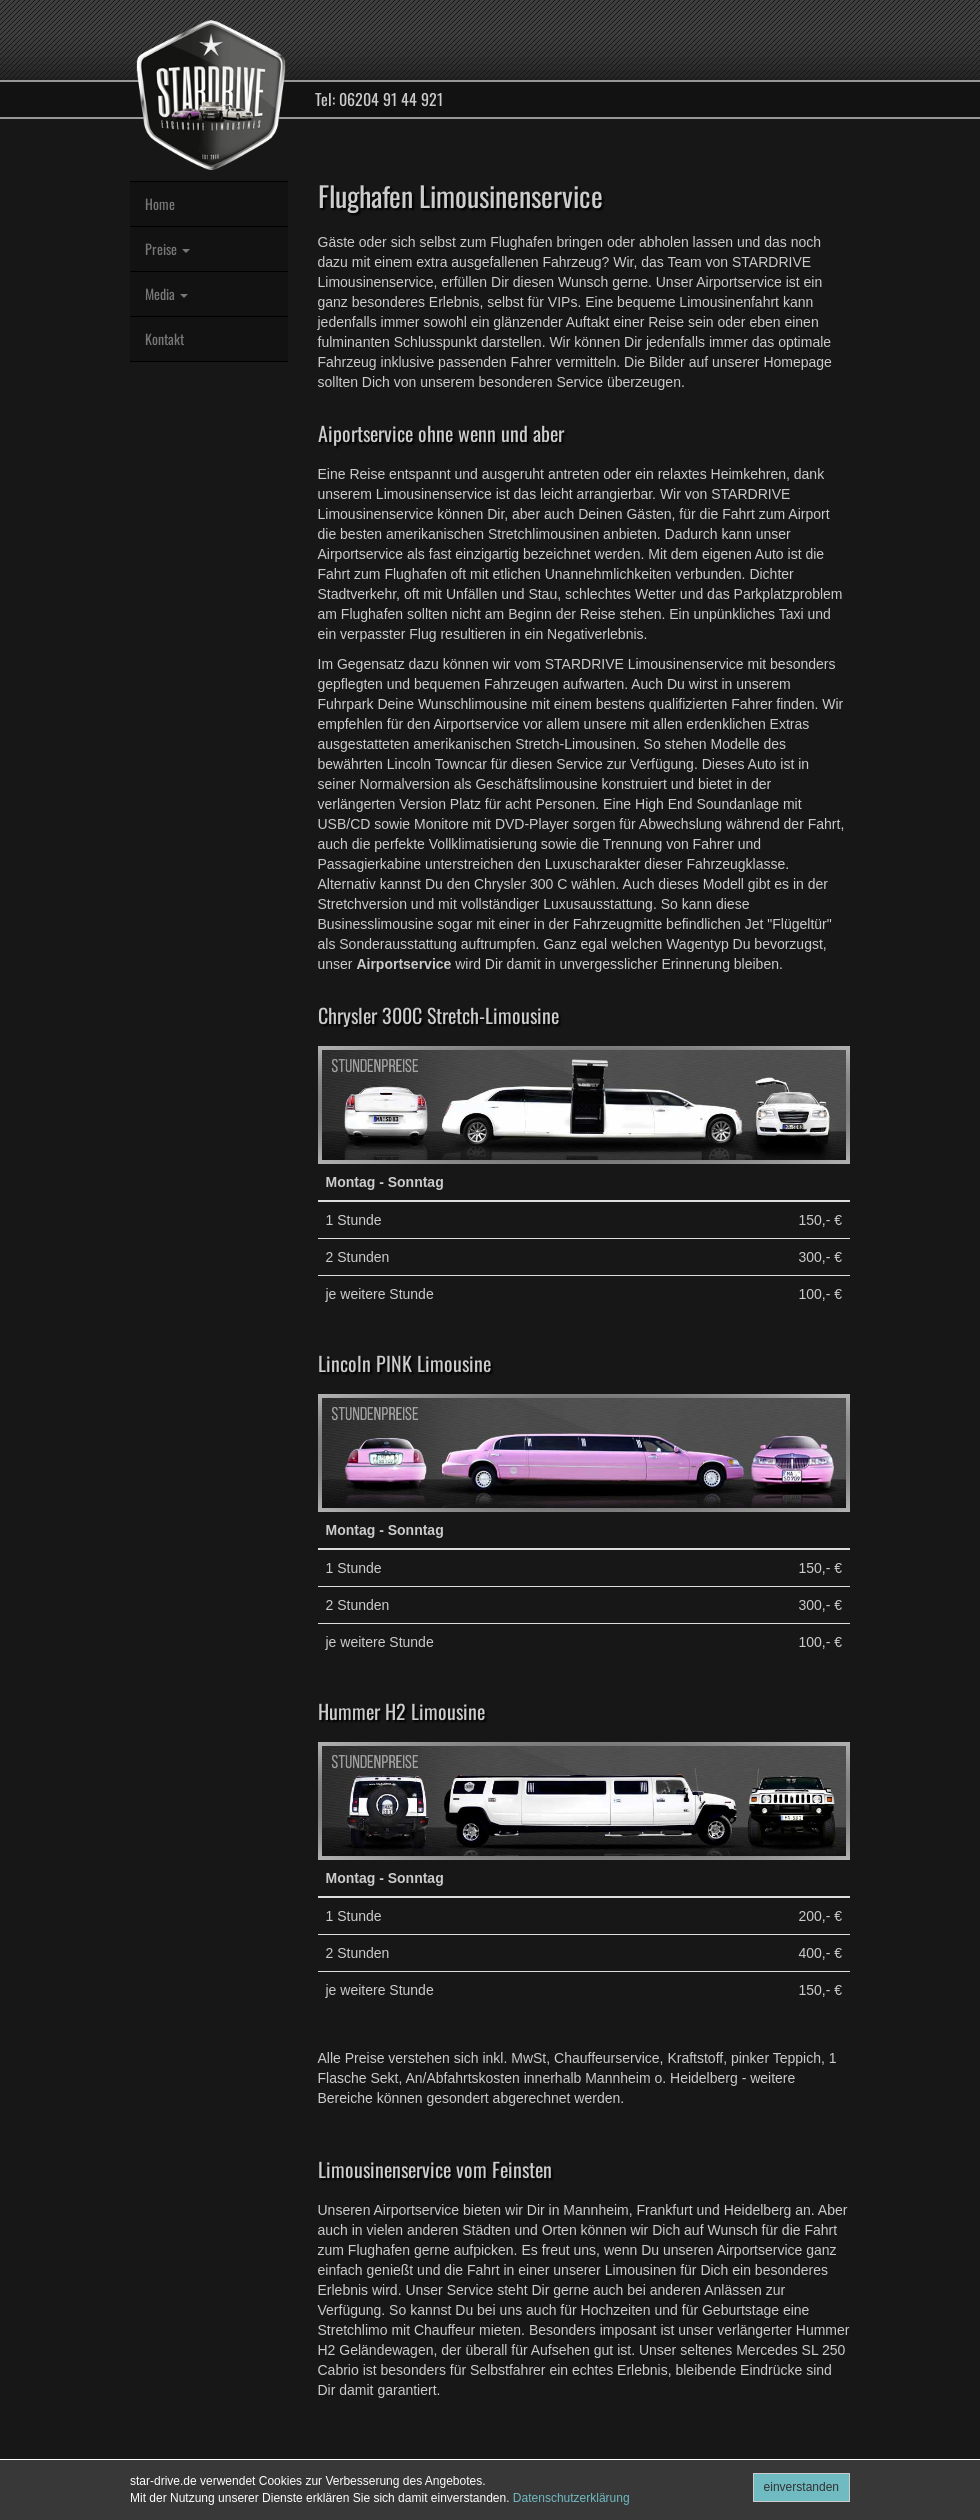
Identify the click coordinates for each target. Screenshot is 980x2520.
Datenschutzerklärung (571, 2498)
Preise (167, 248)
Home (160, 203)
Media (166, 293)
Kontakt (164, 338)
